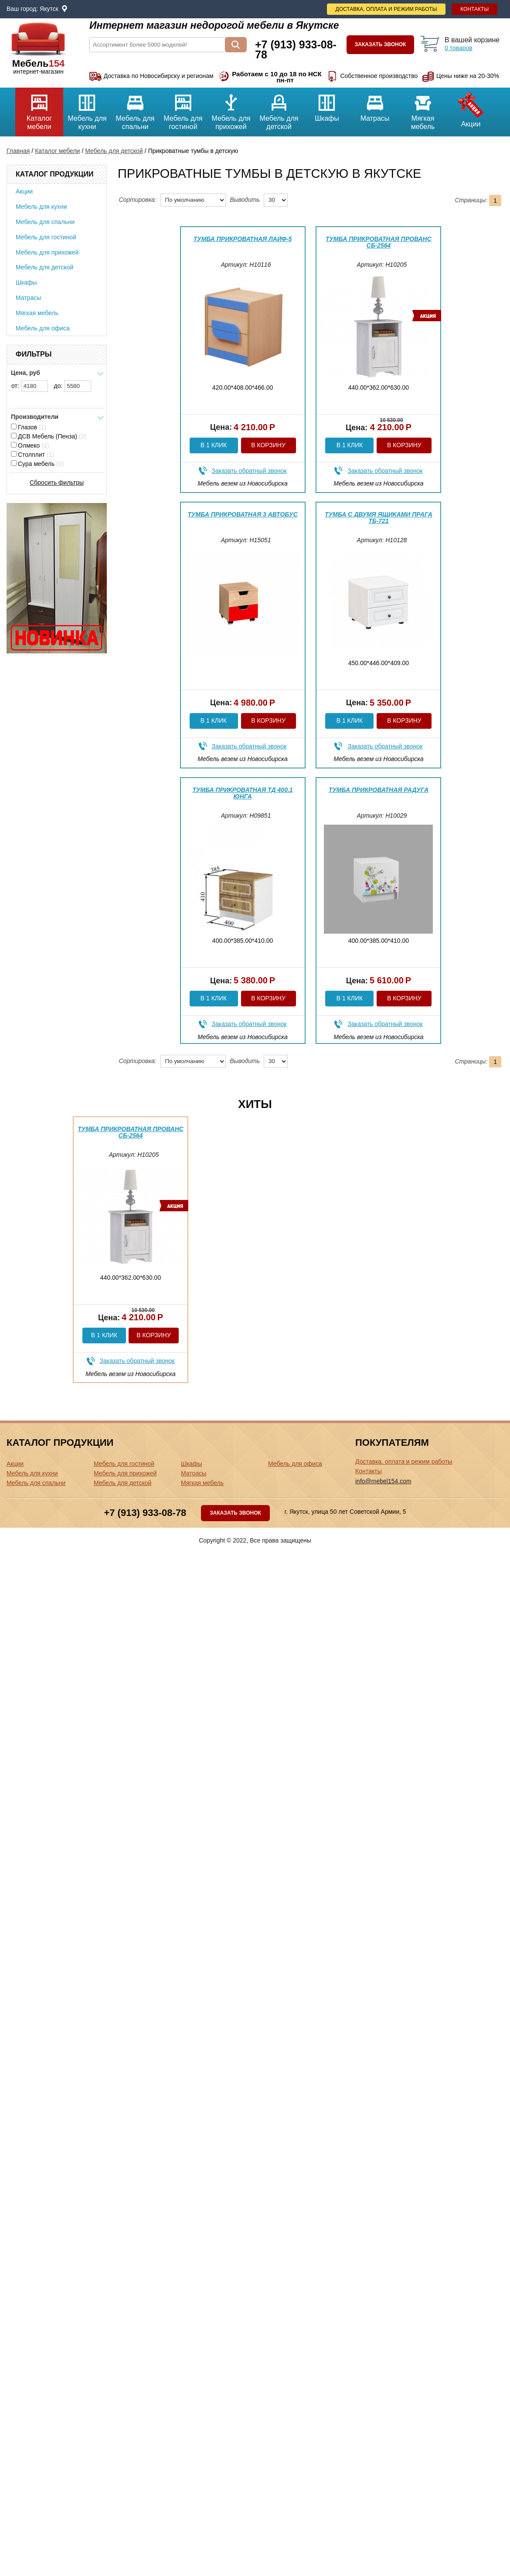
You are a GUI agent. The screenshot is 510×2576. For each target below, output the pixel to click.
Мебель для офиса (43, 328)
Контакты (474, 9)
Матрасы (375, 105)
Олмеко (30, 445)
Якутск (49, 8)
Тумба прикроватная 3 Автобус (243, 514)
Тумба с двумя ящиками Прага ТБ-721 (378, 517)
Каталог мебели (39, 109)
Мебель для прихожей (231, 109)
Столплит (32, 454)
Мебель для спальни (135, 109)
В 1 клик (214, 445)
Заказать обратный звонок (249, 470)
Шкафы (327, 105)
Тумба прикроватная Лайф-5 (243, 238)
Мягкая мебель (423, 109)
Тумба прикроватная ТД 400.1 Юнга (242, 793)
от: (29, 386)
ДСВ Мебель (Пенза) (48, 436)
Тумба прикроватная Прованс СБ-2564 (379, 242)
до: (73, 386)
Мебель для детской (279, 109)
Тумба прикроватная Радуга (378, 789)
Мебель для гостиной (183, 109)
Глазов (28, 427)
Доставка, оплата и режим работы (386, 9)
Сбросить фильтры (57, 482)
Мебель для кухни (87, 109)
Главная (18, 150)
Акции (471, 108)
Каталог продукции (54, 174)
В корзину (268, 445)
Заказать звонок (380, 44)
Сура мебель (37, 463)
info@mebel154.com (383, 1481)
